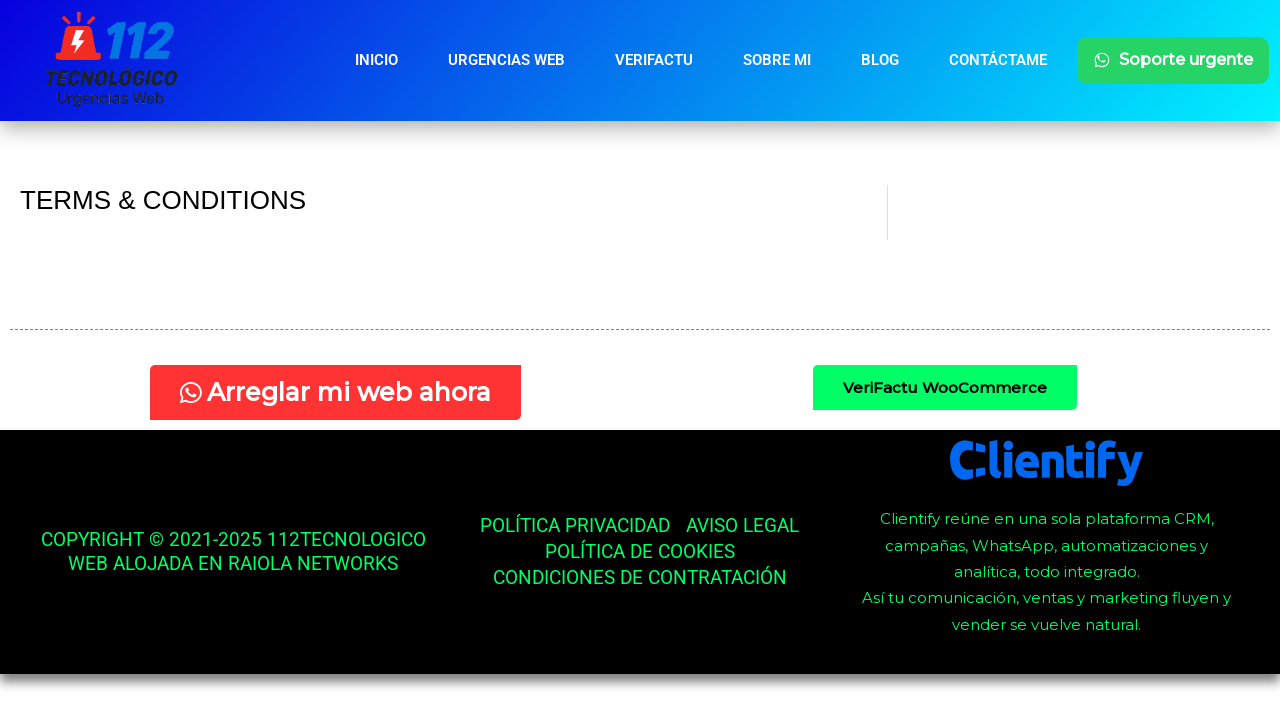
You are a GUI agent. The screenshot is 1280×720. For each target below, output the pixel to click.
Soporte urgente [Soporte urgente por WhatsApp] (1173, 59)
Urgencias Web (506, 60)
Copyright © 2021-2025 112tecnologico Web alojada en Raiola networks (233, 552)
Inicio (376, 60)
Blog (880, 60)
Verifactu (654, 60)
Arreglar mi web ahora (335, 392)
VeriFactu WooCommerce (945, 387)
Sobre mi (777, 60)
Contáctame (998, 60)
